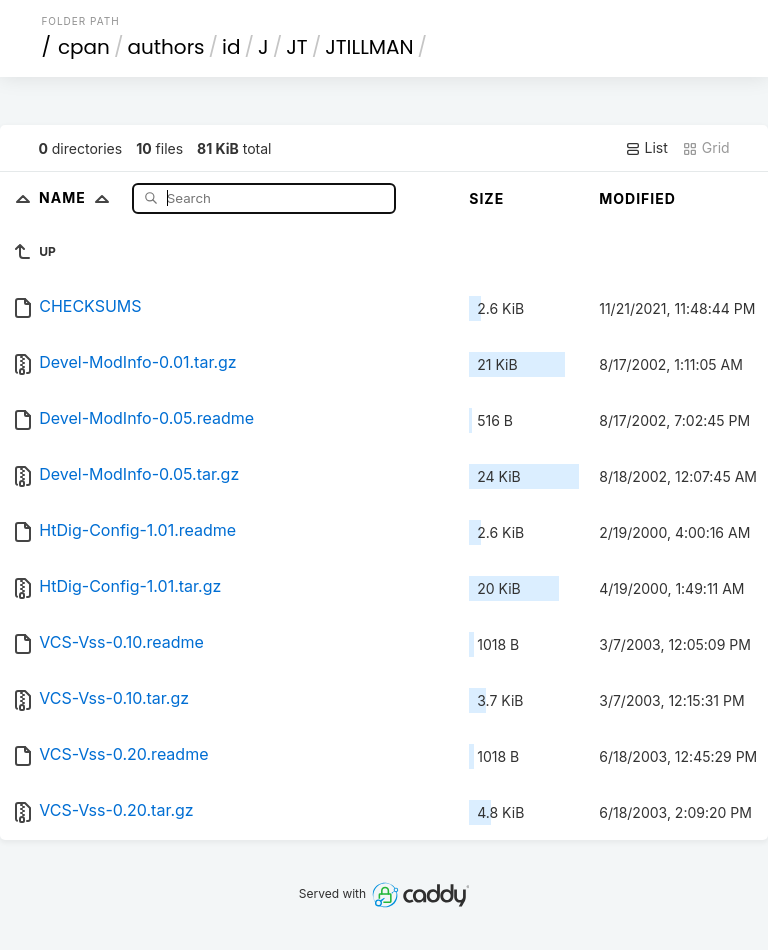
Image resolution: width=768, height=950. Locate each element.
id (231, 47)
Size (486, 198)
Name (78, 197)
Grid (706, 148)
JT (296, 47)
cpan (84, 47)
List (646, 148)
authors (165, 47)
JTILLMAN (369, 47)
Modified (637, 198)
